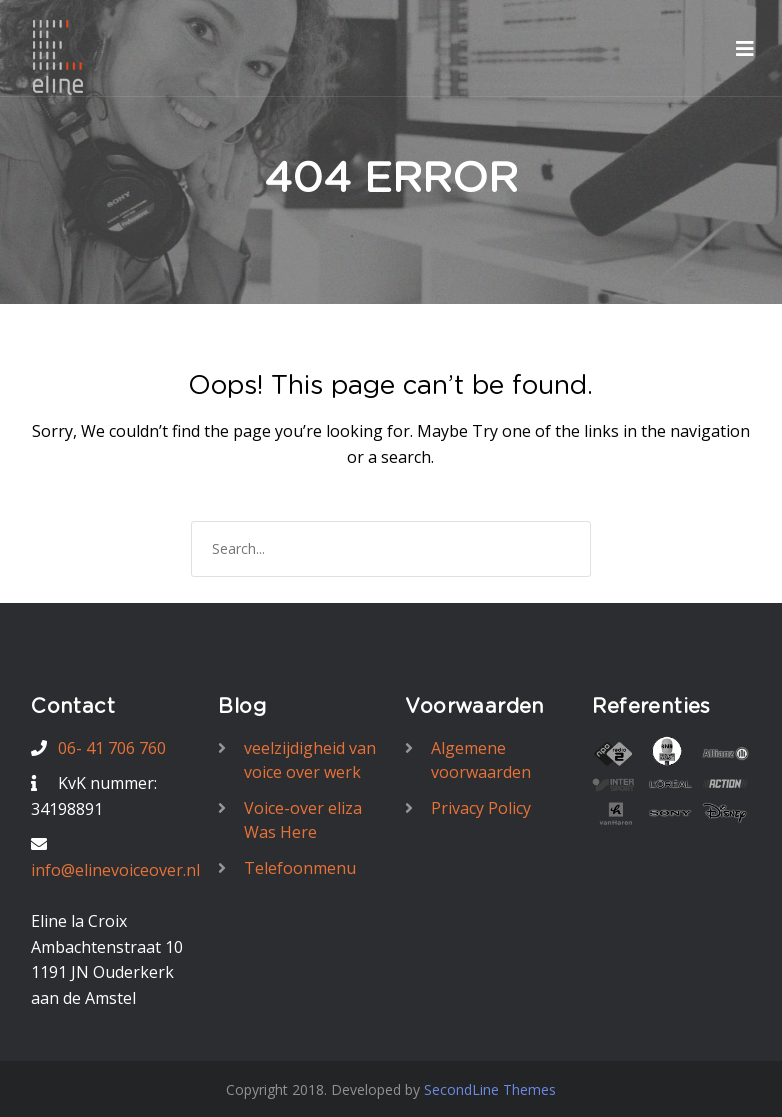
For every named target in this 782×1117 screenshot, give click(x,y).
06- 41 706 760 (112, 748)
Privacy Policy (481, 808)
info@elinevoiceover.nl (115, 870)
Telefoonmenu (300, 868)
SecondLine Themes (490, 1089)
